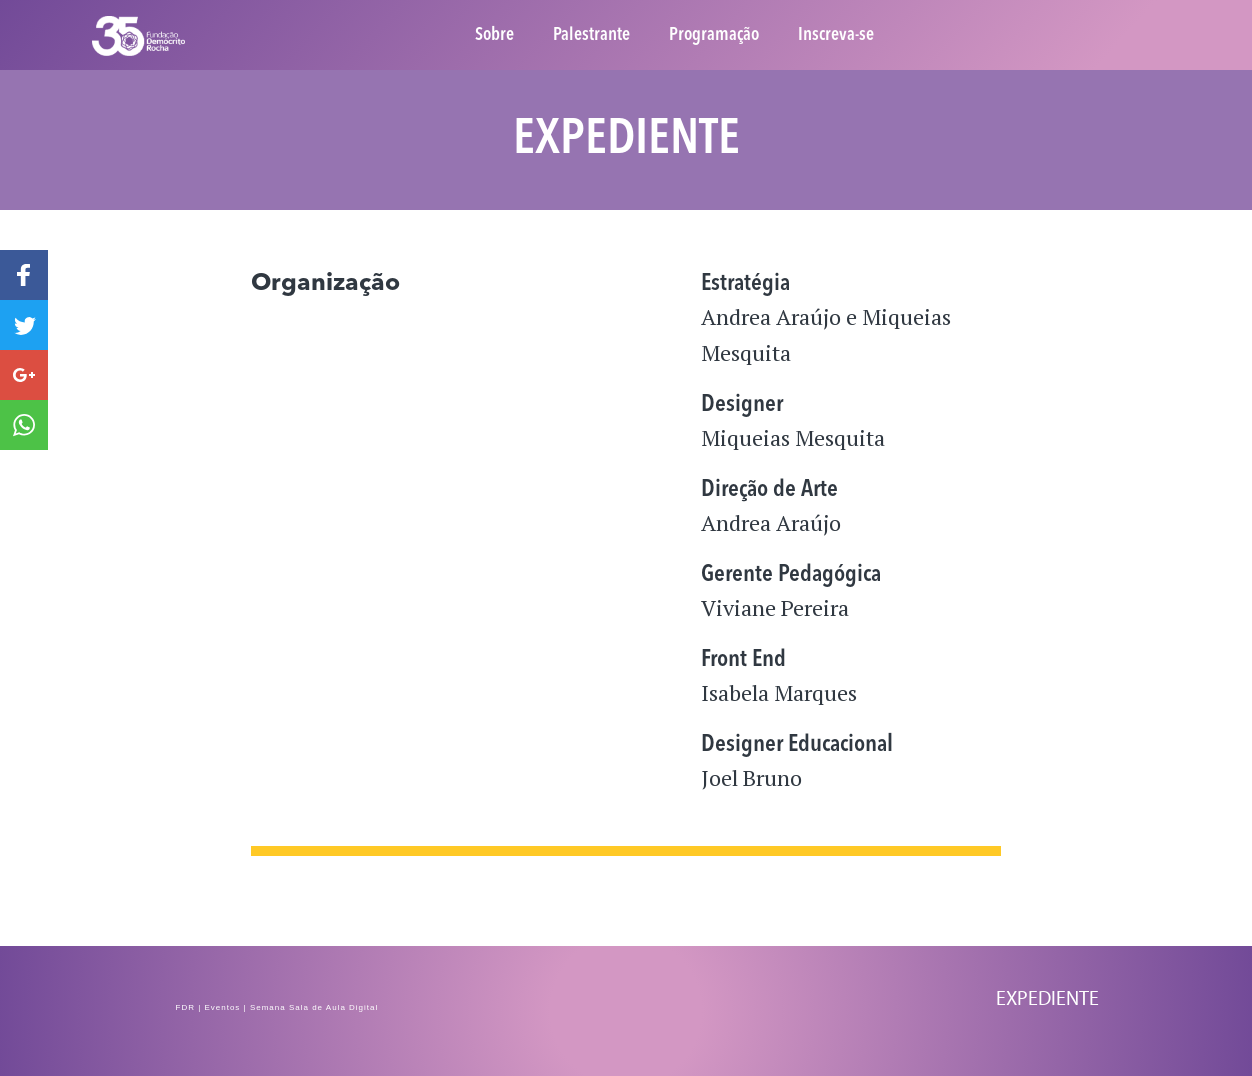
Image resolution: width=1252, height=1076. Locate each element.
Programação (714, 35)
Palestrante (591, 35)
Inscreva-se (836, 35)
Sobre (494, 35)
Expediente (1047, 998)
